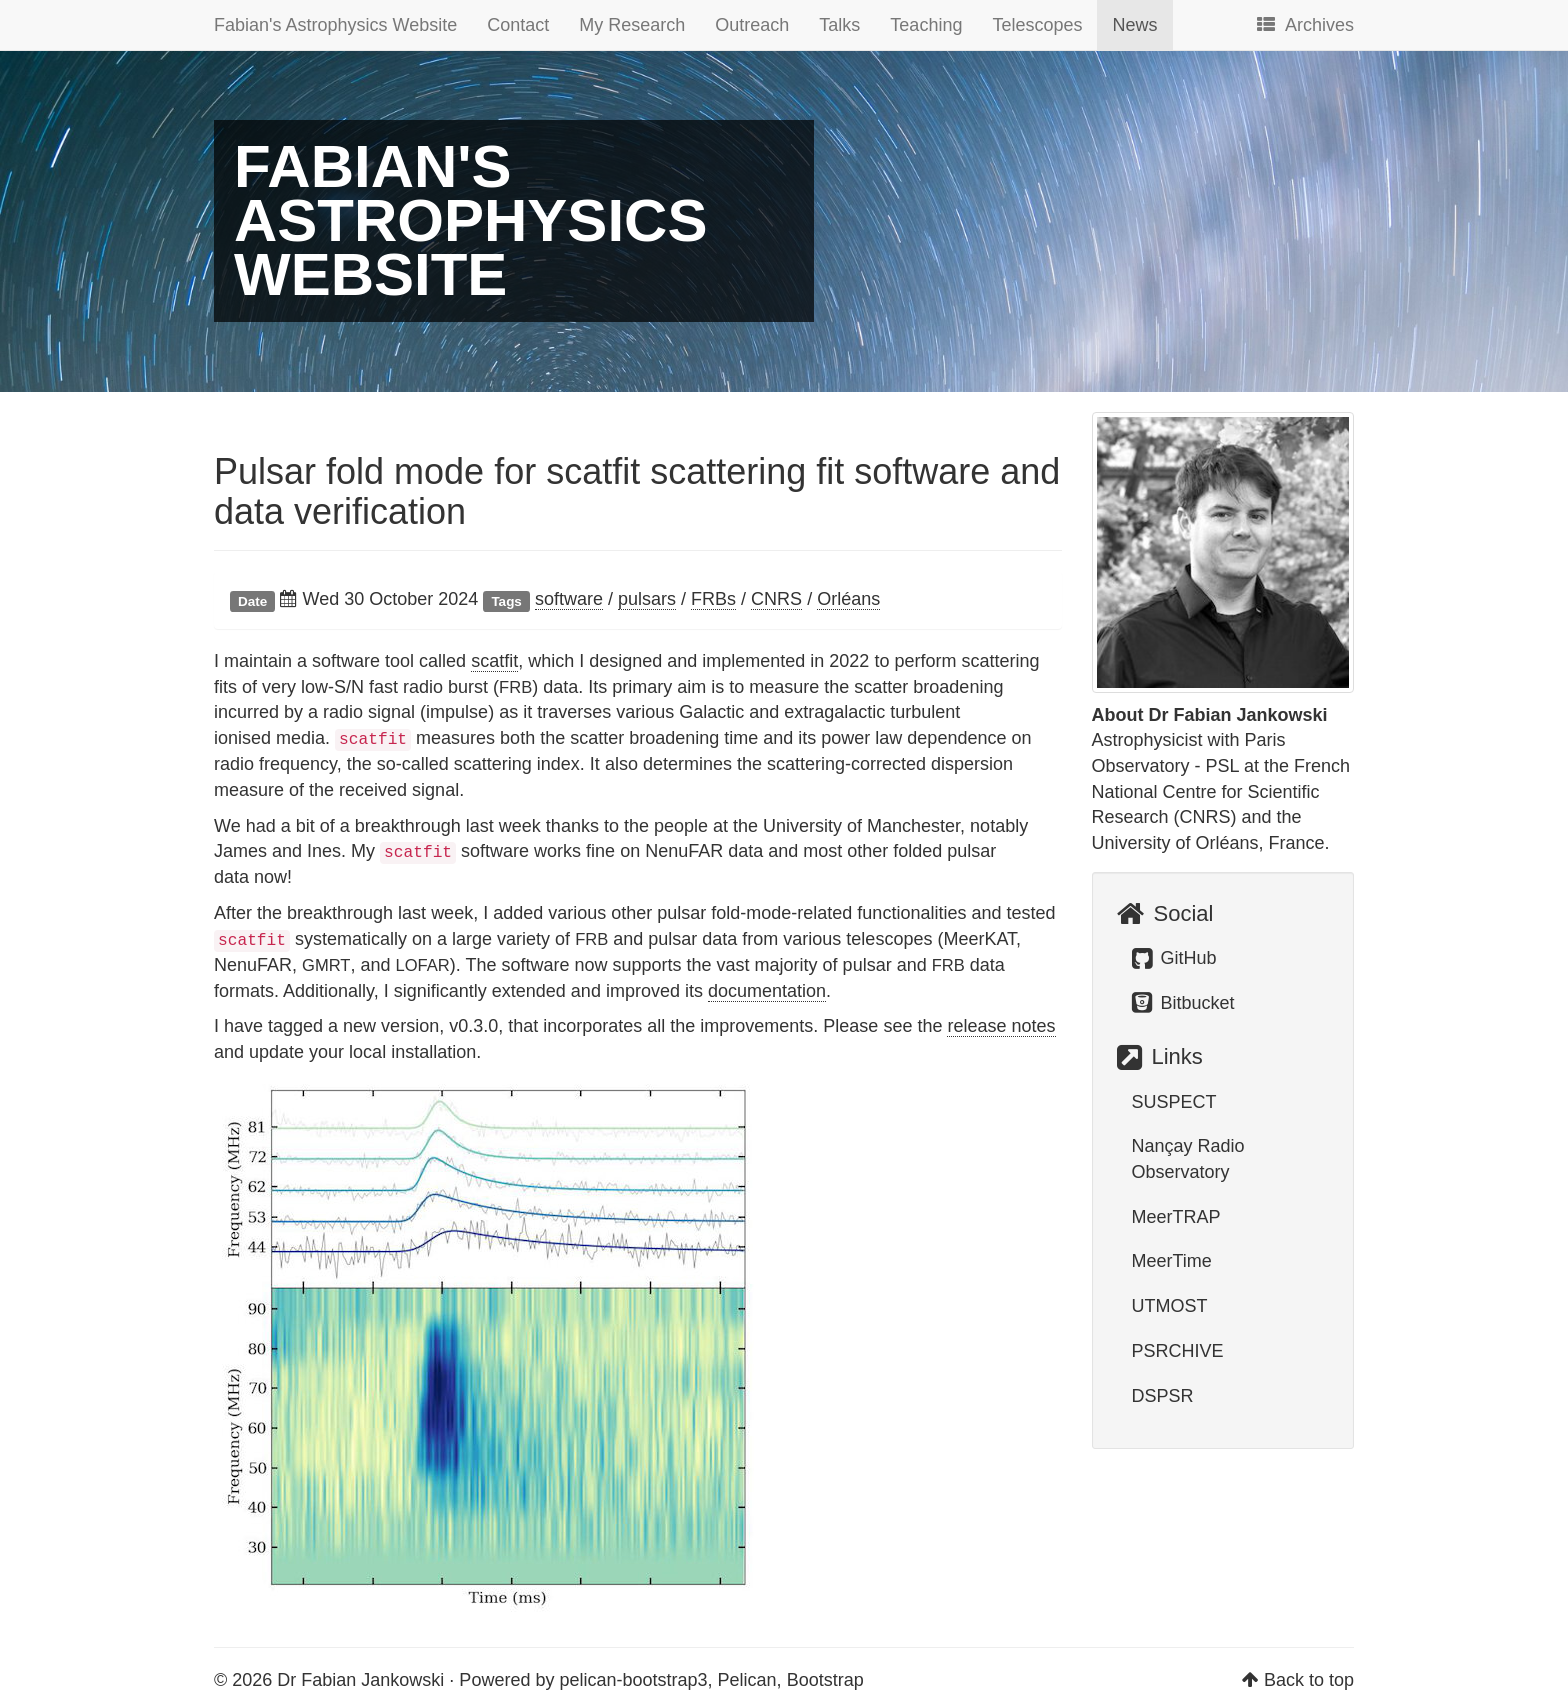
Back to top (1309, 1680)
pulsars (647, 599)
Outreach (752, 25)
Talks (839, 25)
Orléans (848, 599)
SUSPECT (1174, 1102)
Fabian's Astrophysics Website (335, 25)
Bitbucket (1183, 1003)
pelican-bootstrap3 (633, 1680)
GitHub (1174, 958)
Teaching (926, 25)
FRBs (713, 599)
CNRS (776, 599)
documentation (767, 991)
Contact (518, 25)
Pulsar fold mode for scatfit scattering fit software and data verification (637, 491)
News (1134, 25)
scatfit (494, 661)
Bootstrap (825, 1680)
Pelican (747, 1680)
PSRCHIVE (1178, 1351)
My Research (632, 25)
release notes (1001, 1026)
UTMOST (1170, 1306)
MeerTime (1172, 1261)
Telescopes (1037, 25)
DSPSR (1163, 1396)
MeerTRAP (1176, 1217)
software (569, 599)
